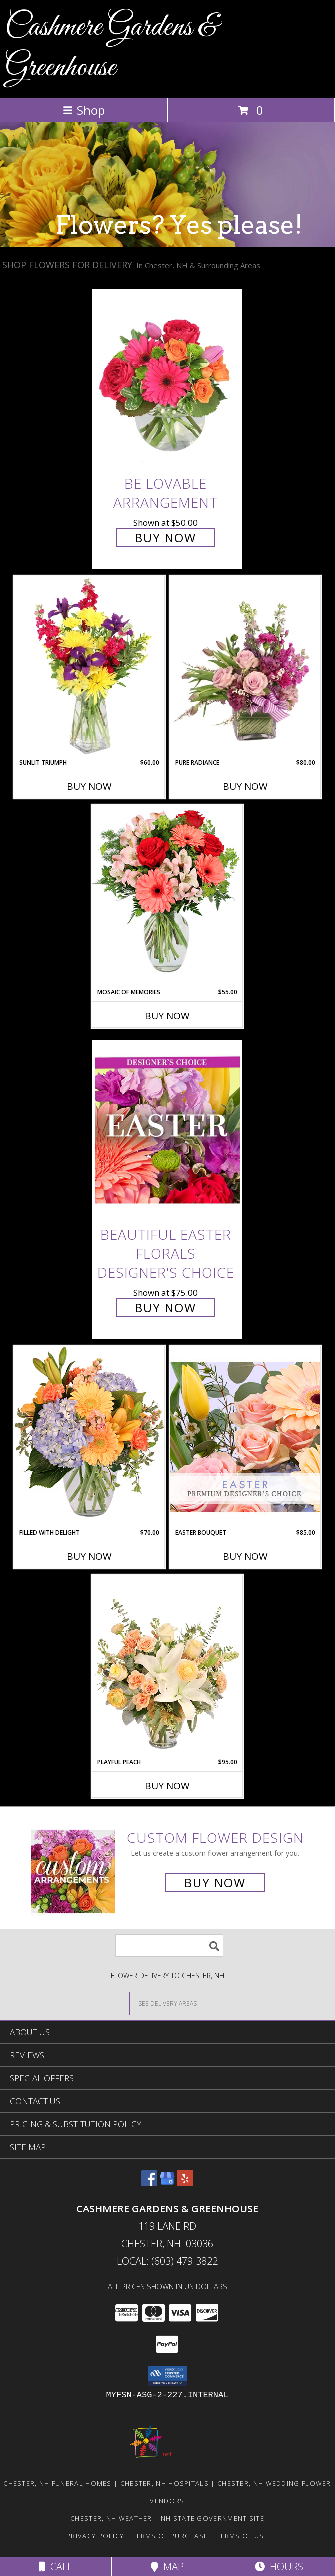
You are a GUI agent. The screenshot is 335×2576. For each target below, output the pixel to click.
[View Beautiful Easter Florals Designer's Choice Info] (167, 1130)
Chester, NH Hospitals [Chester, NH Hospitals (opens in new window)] (164, 2483)
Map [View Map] (167, 2566)
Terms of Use (242, 2535)
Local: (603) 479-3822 (167, 2261)
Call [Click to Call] (55, 2566)
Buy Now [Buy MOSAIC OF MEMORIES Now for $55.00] (167, 1015)
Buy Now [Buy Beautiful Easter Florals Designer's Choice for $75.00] (165, 1307)
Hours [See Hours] (279, 2566)
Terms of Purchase (170, 2535)
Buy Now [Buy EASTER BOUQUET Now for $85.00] (245, 1556)
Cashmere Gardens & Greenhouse (111, 47)
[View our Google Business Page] (168, 2183)
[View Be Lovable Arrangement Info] (167, 379)
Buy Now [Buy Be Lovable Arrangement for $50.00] (165, 537)
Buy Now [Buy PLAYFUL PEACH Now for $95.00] (167, 1785)
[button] (167, 2376)
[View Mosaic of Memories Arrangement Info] (167, 896)
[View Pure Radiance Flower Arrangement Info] (245, 667)
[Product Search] (170, 1945)
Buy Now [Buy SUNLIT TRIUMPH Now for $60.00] (89, 786)
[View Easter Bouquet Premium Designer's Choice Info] (245, 1436)
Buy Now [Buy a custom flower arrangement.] (215, 1882)
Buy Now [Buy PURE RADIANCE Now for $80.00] (245, 786)
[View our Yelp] (186, 2183)
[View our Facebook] (150, 2183)
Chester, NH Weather (111, 2518)
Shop (84, 110)
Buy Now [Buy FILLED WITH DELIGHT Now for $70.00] (89, 1556)
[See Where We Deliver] (168, 2003)
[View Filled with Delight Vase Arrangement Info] (89, 1436)
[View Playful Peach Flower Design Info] (167, 1666)
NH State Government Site (212, 2518)
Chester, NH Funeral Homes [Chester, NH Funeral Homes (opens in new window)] (58, 2483)
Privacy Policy (95, 2535)
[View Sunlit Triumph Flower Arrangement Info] (89, 667)
